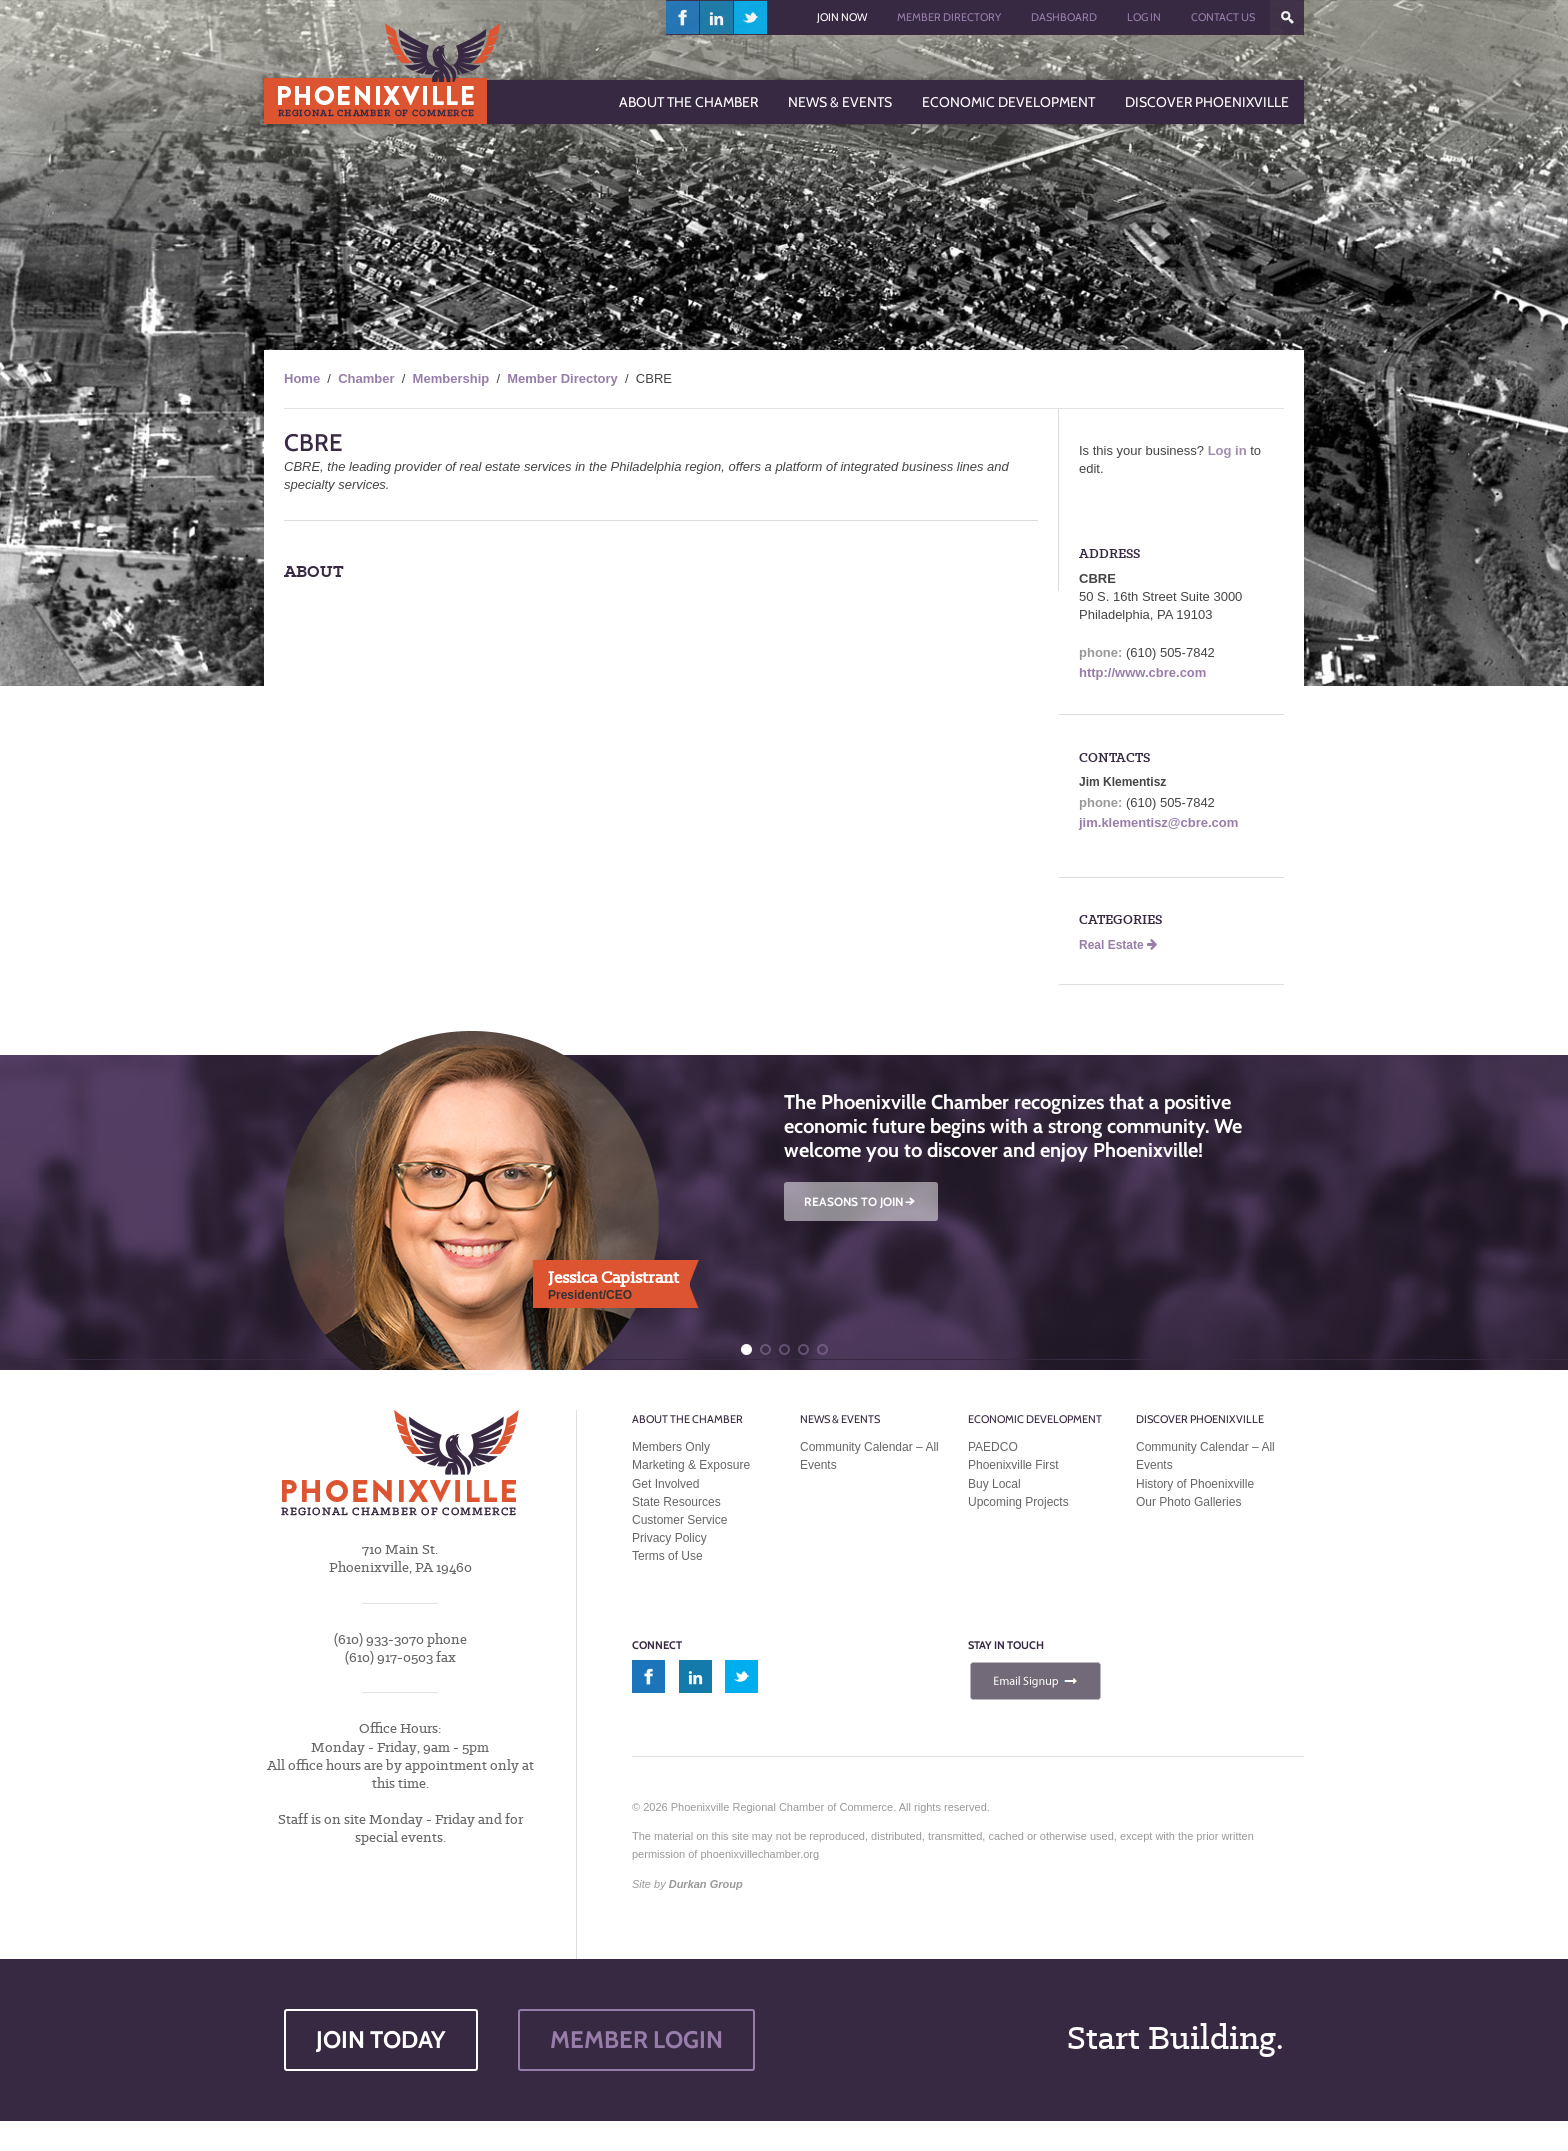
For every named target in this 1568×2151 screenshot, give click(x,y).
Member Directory (949, 17)
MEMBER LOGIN (636, 2039)
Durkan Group (706, 1884)
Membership (451, 378)
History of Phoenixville (1195, 1484)
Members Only (671, 1447)
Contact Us (1223, 17)
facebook (683, 17)
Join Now (842, 17)
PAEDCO (993, 1447)
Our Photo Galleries (1188, 1502)
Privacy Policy (669, 1538)
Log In (1144, 17)
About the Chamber (687, 1419)
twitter (750, 17)
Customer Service (679, 1520)
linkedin (717, 17)
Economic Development (1035, 1419)
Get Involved (665, 1484)
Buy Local (994, 1484)
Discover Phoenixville (1200, 1419)
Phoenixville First (1013, 1465)
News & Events (840, 1419)
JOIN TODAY (381, 2039)
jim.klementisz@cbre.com (1158, 822)
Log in (1227, 450)
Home (302, 378)
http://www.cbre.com (1142, 672)
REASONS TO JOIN (861, 1201)
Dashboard (1064, 17)
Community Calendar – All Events (869, 1456)
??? (1287, 17)
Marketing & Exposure (691, 1465)
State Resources (676, 1502)
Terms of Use (667, 1556)
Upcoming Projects (1018, 1502)
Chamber (366, 378)
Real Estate (1118, 945)
